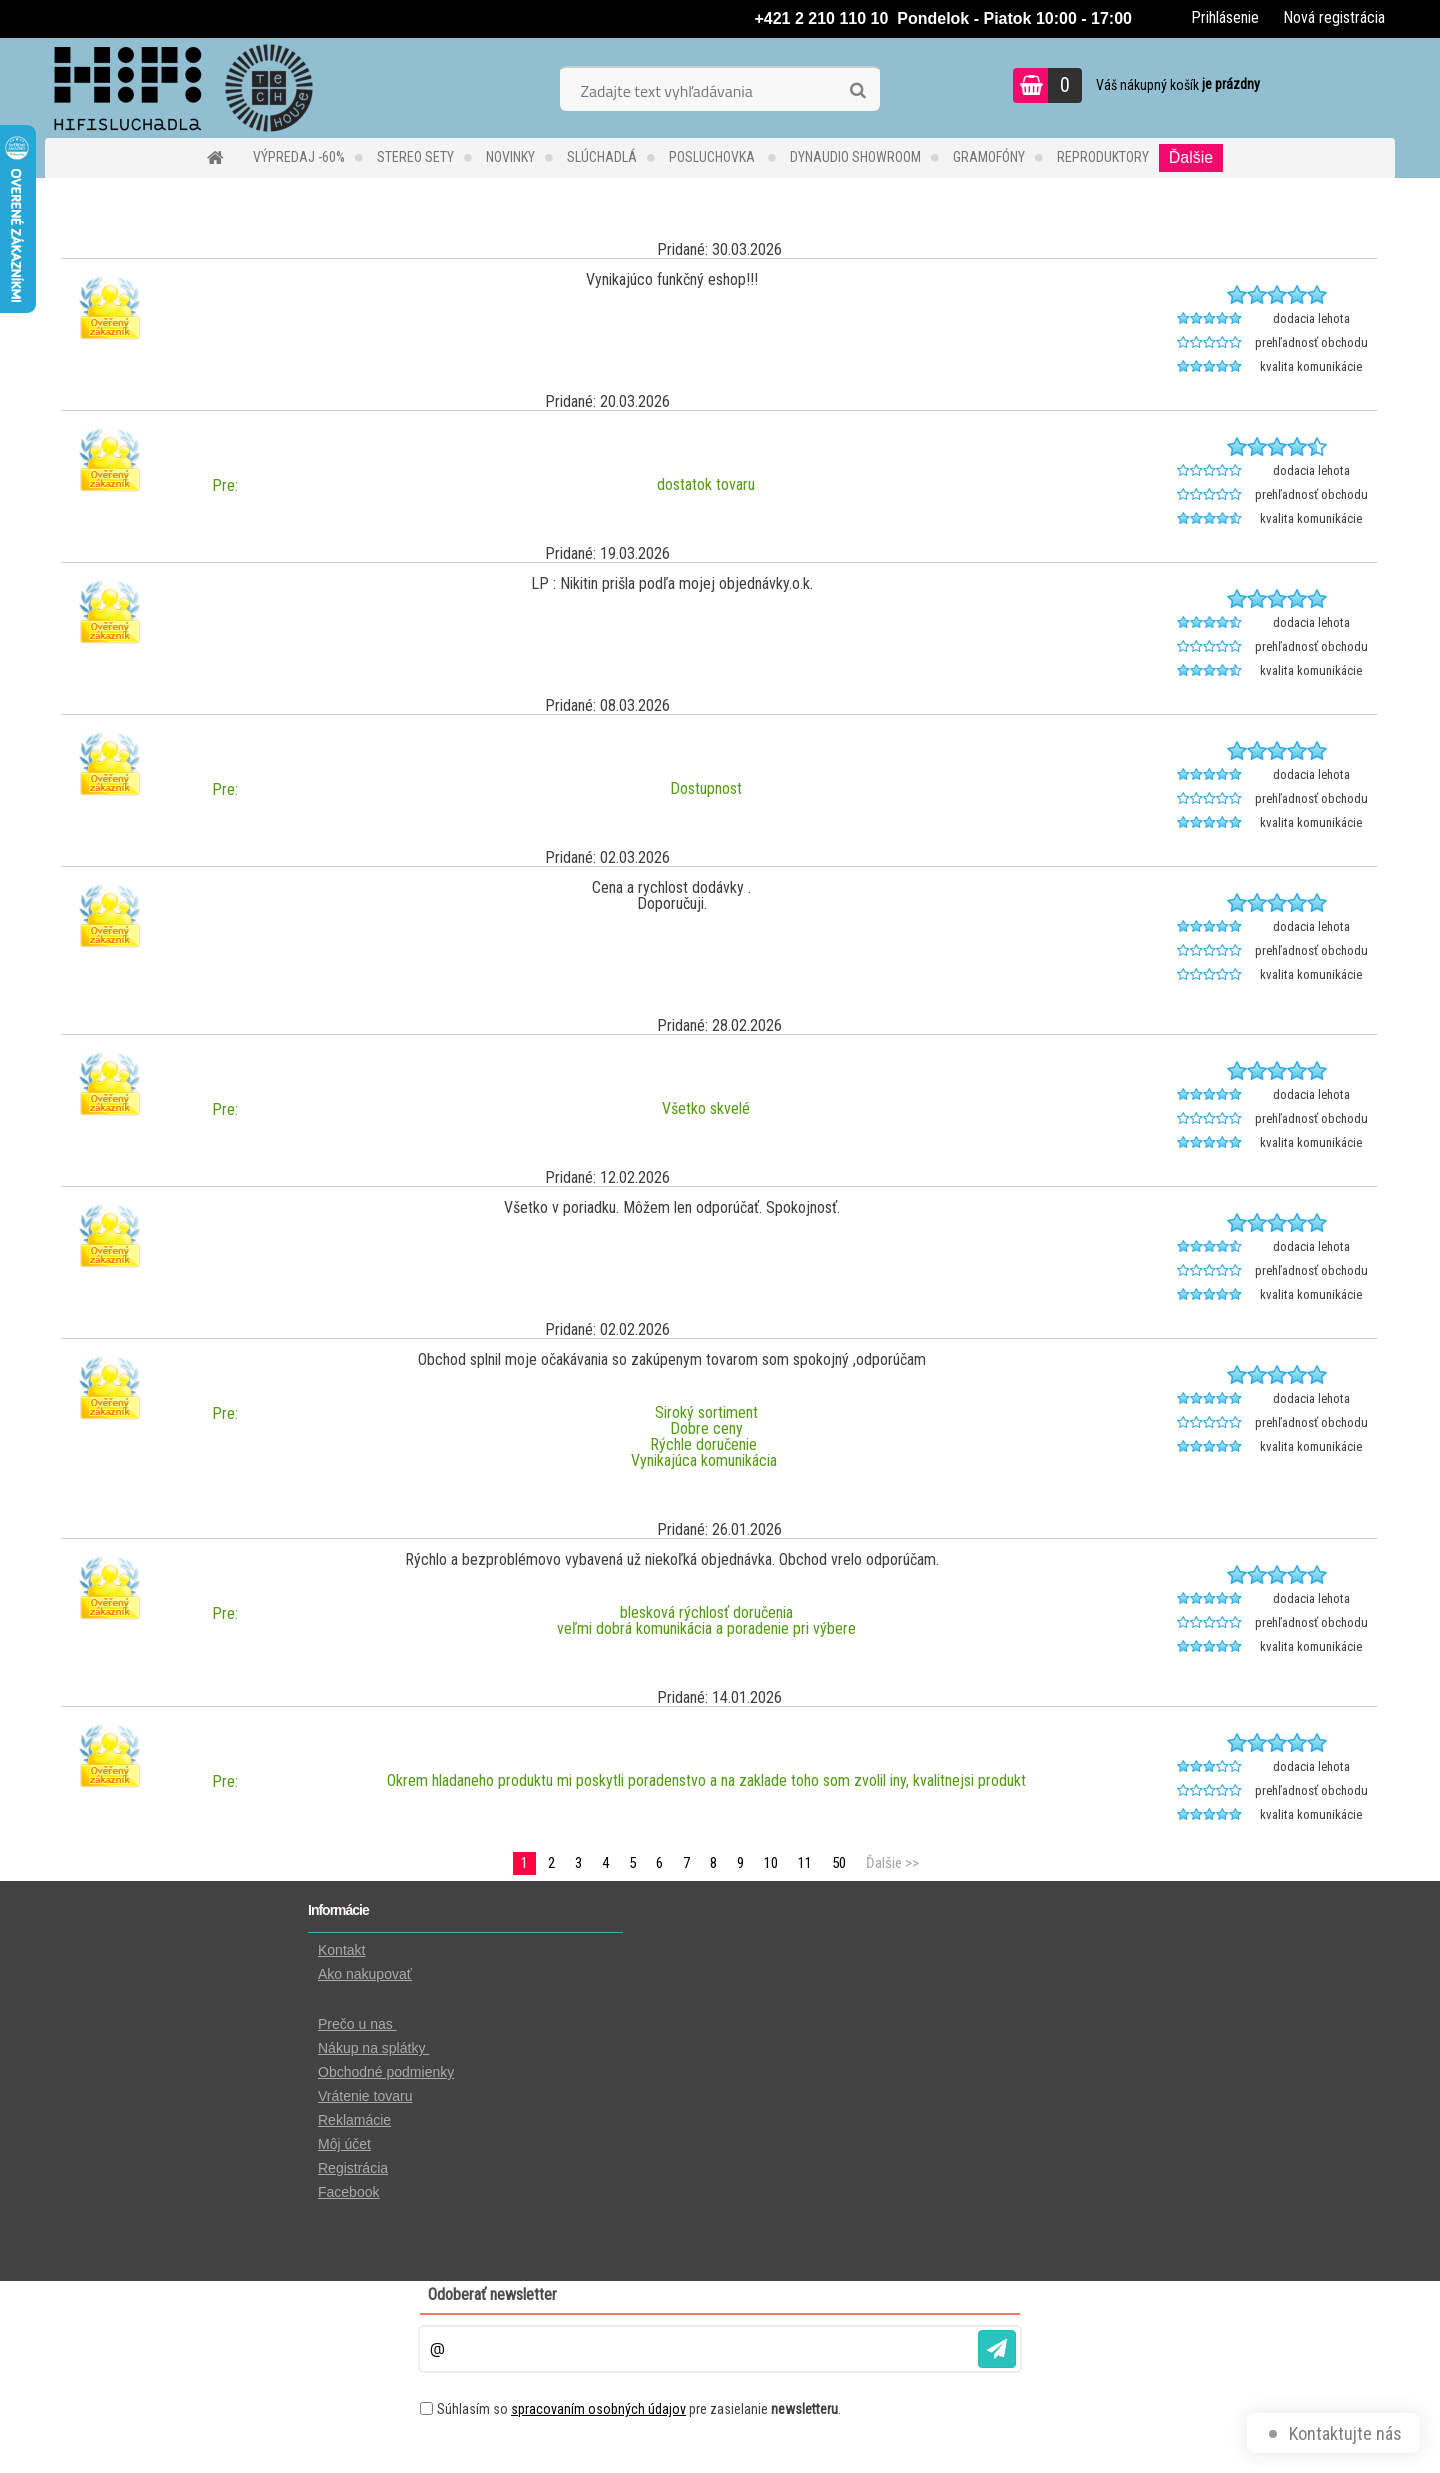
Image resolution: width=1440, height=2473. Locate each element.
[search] (857, 91)
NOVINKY (510, 157)
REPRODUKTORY (1103, 157)
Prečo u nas (357, 2024)
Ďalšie (1191, 157)
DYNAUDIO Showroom (855, 157)
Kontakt (341, 1950)
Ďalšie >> (892, 1863)
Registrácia (353, 2168)
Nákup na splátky (373, 2048)
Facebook (348, 2192)
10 (771, 1863)
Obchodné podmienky (386, 2072)
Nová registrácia (1334, 17)
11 (805, 1863)
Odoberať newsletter (492, 2294)
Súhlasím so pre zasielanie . (639, 2409)
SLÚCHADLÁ (602, 157)
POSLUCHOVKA (713, 157)
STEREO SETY (415, 157)
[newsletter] (997, 2349)
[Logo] (182, 88)
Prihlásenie (1225, 17)
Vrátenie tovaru (365, 2096)
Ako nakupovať (365, 1974)
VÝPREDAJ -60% (299, 157)
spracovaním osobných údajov (598, 2409)
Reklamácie (354, 2120)
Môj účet (344, 2144)
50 (839, 1863)
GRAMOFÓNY (989, 157)
